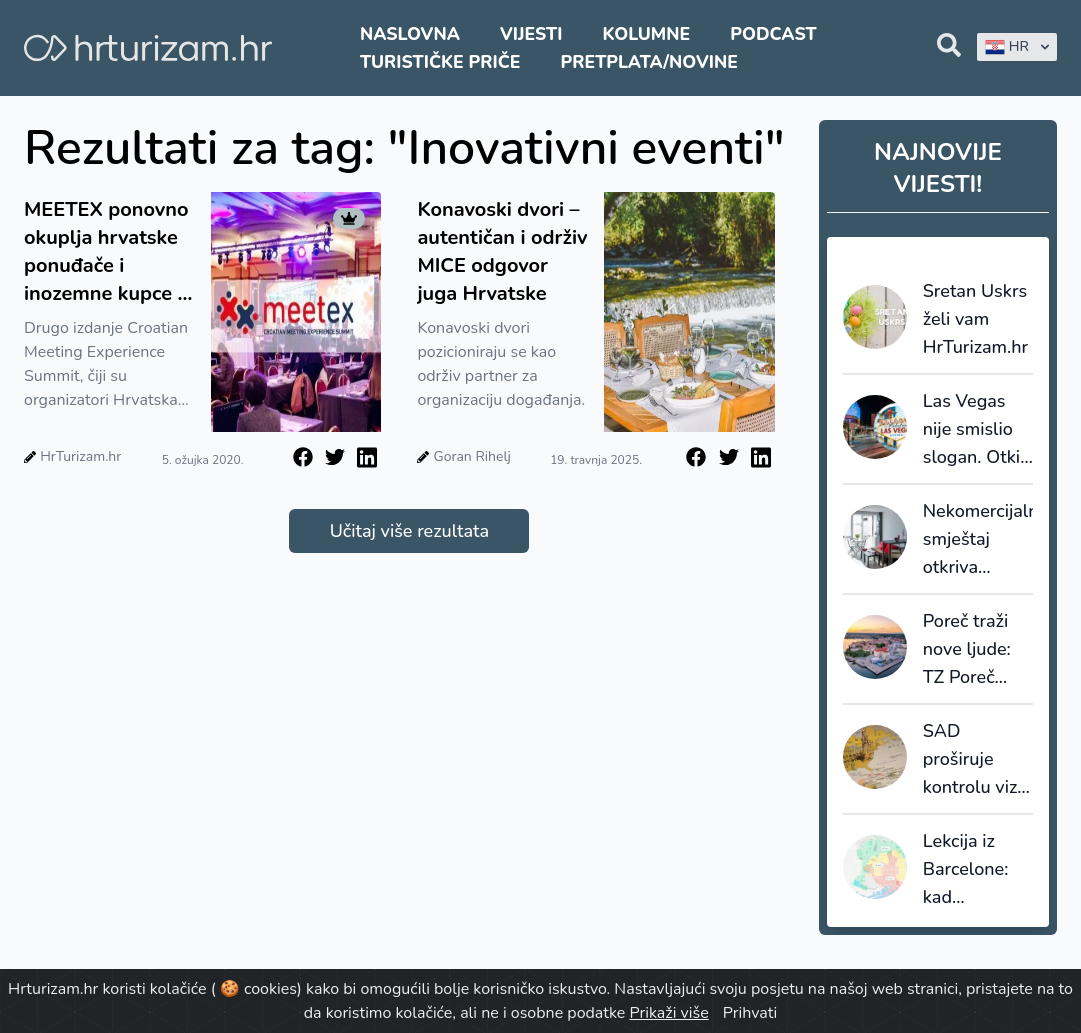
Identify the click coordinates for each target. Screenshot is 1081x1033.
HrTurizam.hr (80, 456)
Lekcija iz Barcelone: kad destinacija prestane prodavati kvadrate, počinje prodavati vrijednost (966, 870)
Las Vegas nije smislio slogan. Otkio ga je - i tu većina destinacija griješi (976, 430)
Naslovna (410, 34)
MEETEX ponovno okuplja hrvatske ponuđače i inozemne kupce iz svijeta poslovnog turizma (108, 252)
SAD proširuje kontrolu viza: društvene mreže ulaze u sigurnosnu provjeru (977, 760)
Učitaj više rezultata (409, 531)
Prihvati (750, 1013)
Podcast (773, 34)
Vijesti (531, 34)
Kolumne (647, 34)
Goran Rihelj (472, 456)
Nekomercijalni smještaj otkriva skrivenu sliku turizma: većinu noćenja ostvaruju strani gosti (978, 540)
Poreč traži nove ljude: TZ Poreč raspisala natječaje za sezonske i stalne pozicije (970, 650)
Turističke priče (440, 62)
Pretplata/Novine (649, 62)
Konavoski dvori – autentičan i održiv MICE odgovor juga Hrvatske (502, 251)
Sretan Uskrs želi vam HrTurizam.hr (975, 319)
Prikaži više (668, 1013)
